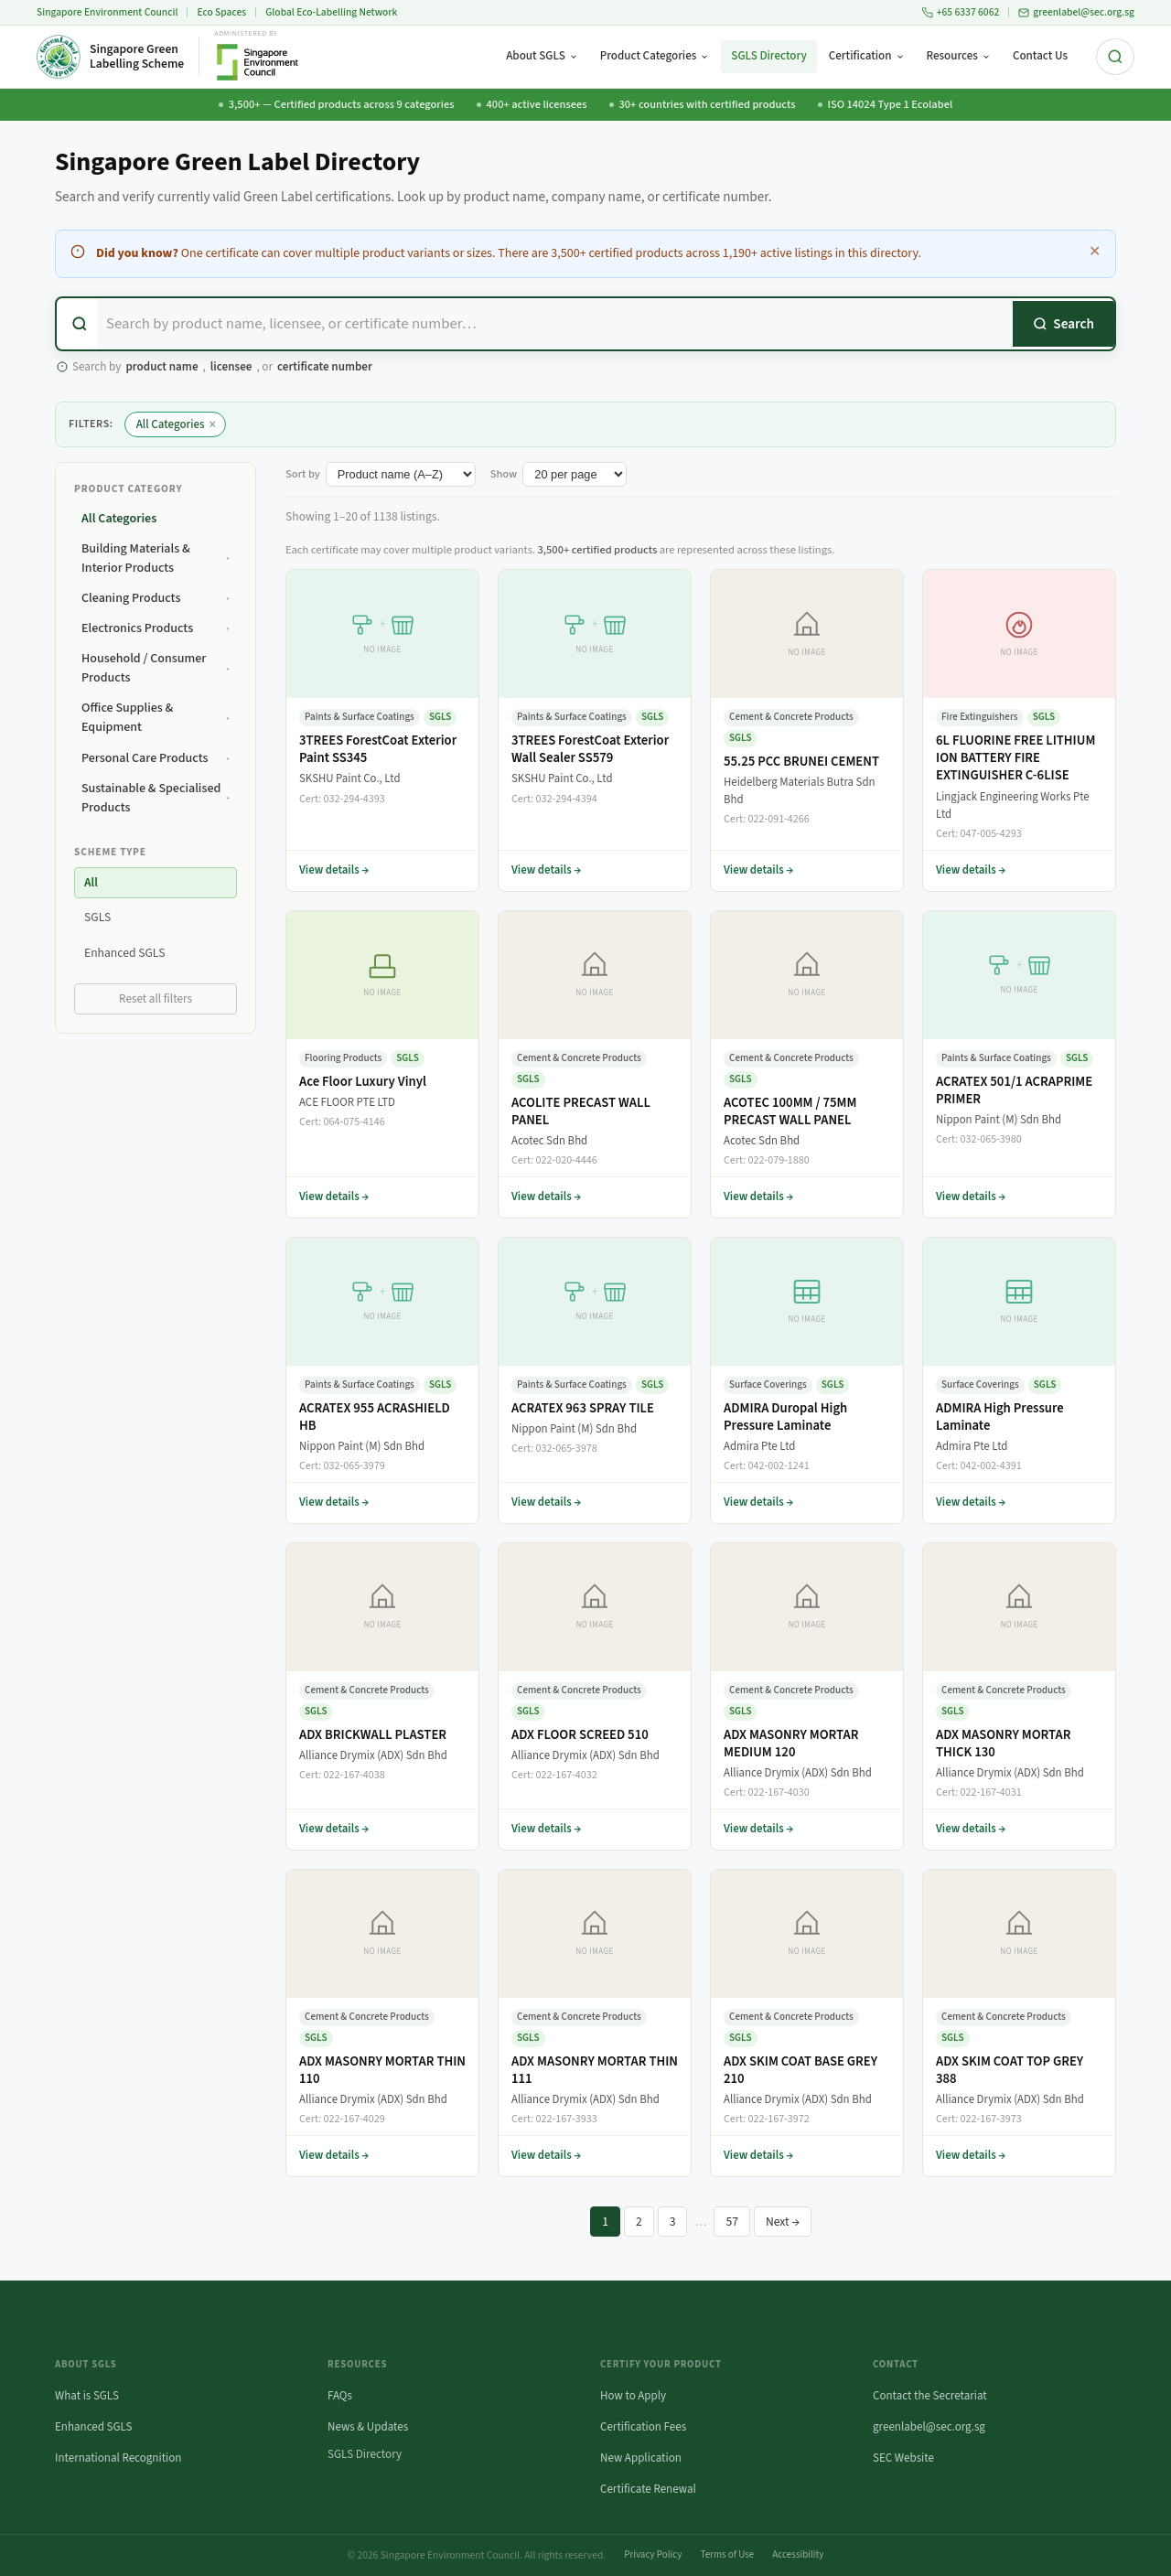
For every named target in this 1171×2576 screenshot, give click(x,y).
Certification (867, 56)
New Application (641, 2458)
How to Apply (633, 2396)
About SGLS (542, 56)
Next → (783, 2221)
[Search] (1063, 324)
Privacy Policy (653, 2554)
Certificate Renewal (648, 2489)
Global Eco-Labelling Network (331, 12)
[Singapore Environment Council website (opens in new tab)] (257, 56)
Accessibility (797, 2554)
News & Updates (368, 2427)
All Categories (176, 425)
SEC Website (903, 2458)
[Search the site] (1115, 56)
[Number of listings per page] (574, 474)
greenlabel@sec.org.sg (1076, 12)
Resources (959, 56)
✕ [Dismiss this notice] (1095, 251)
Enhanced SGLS (94, 2427)
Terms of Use (727, 2554)
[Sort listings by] (401, 474)
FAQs (340, 2396)
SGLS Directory (768, 56)
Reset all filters (155, 999)
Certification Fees (643, 2427)
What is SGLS (87, 2396)
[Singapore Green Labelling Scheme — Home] (110, 57)
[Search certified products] (555, 323)
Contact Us (1040, 56)
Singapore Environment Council (107, 12)
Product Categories (655, 56)
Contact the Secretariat (930, 2396)
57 (731, 2221)
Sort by (302, 474)
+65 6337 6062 (961, 12)
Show (504, 474)
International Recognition (118, 2458)
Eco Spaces (221, 12)
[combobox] (585, 323)
